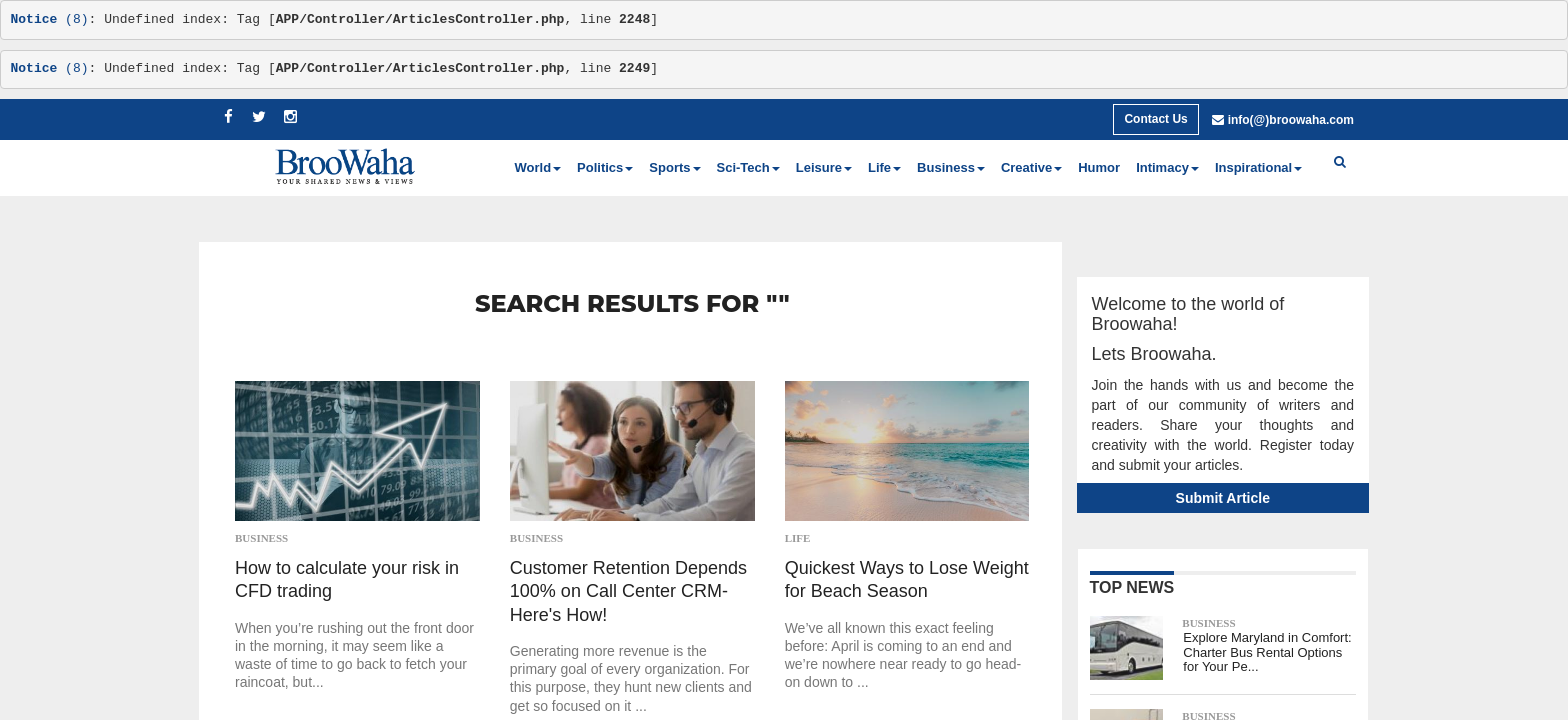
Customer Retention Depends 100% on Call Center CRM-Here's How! (628, 591)
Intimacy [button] (1167, 167)
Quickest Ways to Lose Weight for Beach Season (907, 579)
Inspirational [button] (1258, 167)
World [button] (538, 167)
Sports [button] (674, 167)
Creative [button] (1031, 167)
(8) (50, 19)
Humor (1099, 167)
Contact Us (1155, 119)
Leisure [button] (824, 167)
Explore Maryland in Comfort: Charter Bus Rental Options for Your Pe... (1267, 652)
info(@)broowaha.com (1291, 120)
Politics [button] (605, 167)
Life (798, 538)
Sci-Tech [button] (748, 167)
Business (261, 538)
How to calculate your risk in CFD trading (347, 579)
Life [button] (884, 167)
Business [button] (951, 167)
